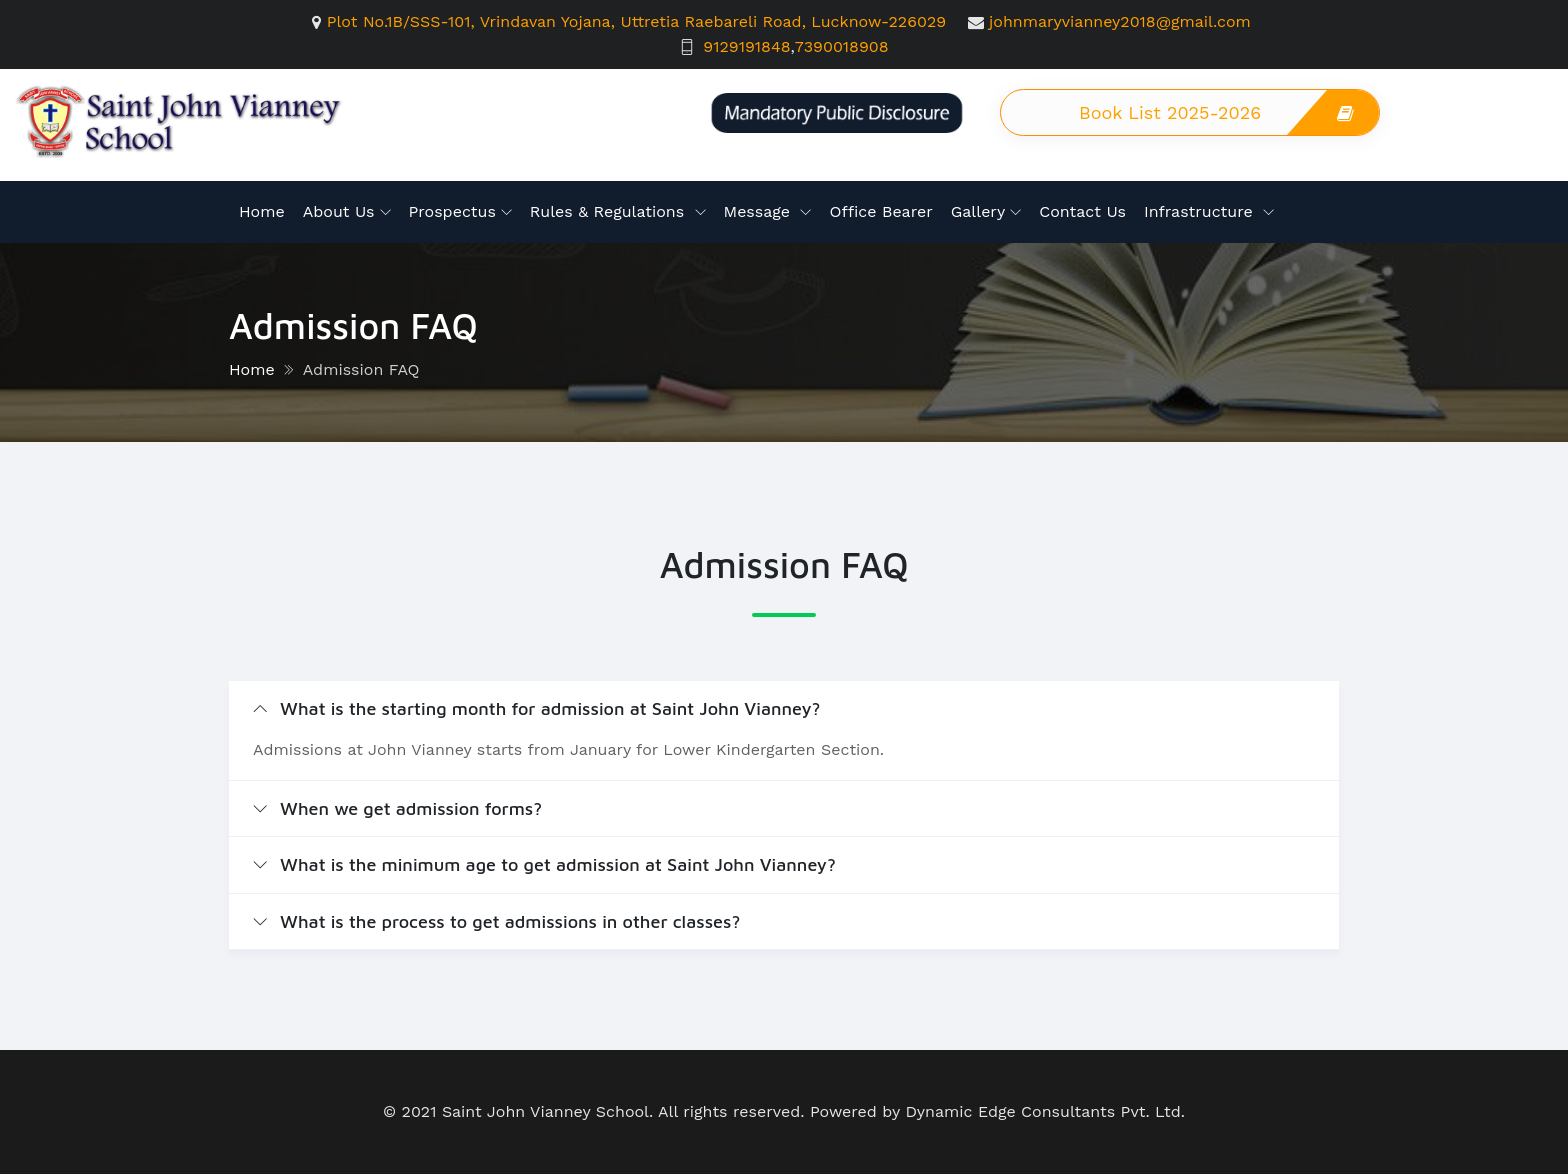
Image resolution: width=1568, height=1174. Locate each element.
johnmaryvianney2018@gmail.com (1120, 21)
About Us (339, 211)
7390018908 (842, 46)
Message (760, 211)
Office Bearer (880, 211)
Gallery (978, 211)
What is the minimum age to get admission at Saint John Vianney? (544, 864)
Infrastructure (1201, 211)
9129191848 (746, 46)
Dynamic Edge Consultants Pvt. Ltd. (1045, 1111)
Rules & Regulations (610, 211)
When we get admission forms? (397, 808)
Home (262, 211)
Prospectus (452, 211)
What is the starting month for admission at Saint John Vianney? (537, 708)
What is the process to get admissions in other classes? (496, 921)
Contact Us (1082, 211)
